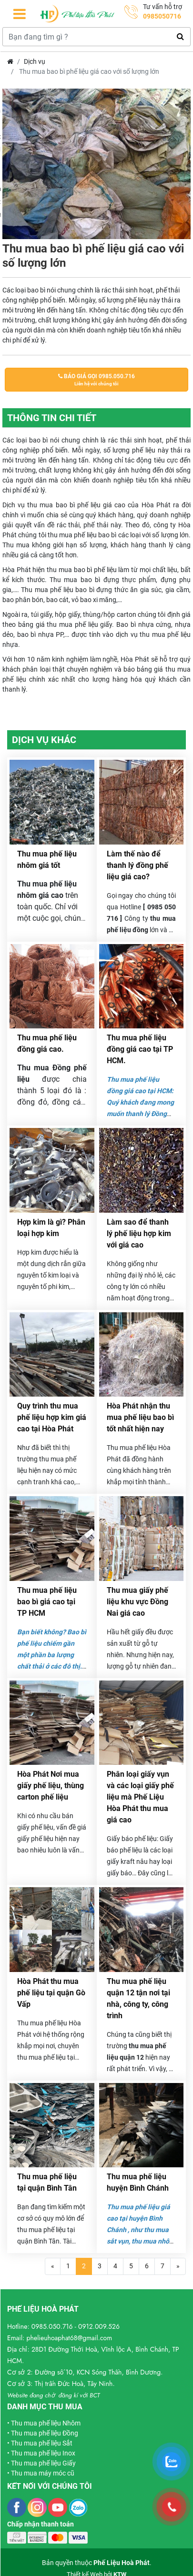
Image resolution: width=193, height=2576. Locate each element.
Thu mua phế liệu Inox (43, 2453)
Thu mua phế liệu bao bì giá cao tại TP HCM (47, 1602)
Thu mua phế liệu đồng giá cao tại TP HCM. (140, 1049)
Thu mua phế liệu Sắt (41, 2443)
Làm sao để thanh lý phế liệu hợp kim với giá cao (139, 1233)
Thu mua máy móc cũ (42, 2473)
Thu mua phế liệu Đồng (44, 2433)
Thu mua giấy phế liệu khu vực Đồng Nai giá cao (137, 1602)
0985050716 (162, 16)
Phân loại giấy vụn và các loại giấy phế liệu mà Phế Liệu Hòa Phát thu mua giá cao (140, 1797)
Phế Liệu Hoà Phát (121, 2562)
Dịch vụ (34, 61)
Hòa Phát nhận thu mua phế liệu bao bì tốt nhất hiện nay (140, 1417)
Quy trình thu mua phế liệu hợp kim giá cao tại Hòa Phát (51, 1417)
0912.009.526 (99, 2326)
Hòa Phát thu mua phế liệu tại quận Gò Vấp (51, 1993)
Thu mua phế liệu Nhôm (46, 2423)
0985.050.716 (52, 2326)
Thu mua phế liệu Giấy (43, 2463)
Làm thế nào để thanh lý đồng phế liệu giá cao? (137, 865)
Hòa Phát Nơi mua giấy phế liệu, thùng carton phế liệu (50, 1785)
